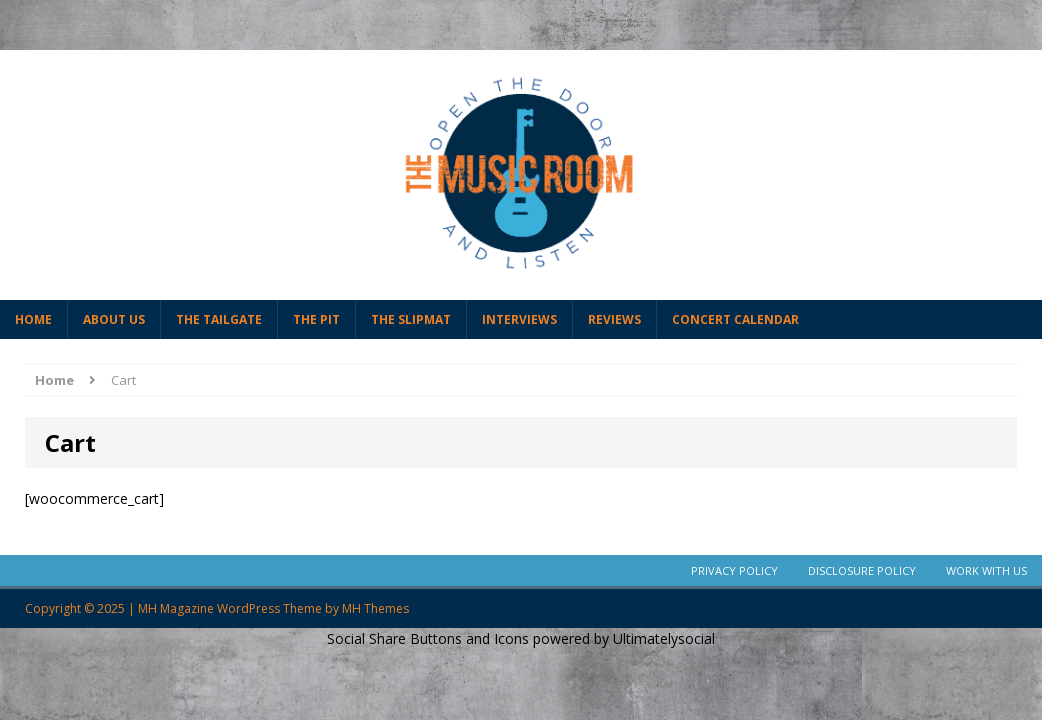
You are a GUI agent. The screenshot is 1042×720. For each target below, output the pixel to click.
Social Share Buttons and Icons (428, 638)
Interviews (519, 319)
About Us (114, 319)
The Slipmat (411, 319)
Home (33, 319)
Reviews (614, 319)
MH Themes (375, 608)
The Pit (316, 319)
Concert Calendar (735, 319)
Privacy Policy (734, 570)
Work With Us (986, 570)
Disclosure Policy (862, 570)
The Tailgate (219, 319)
